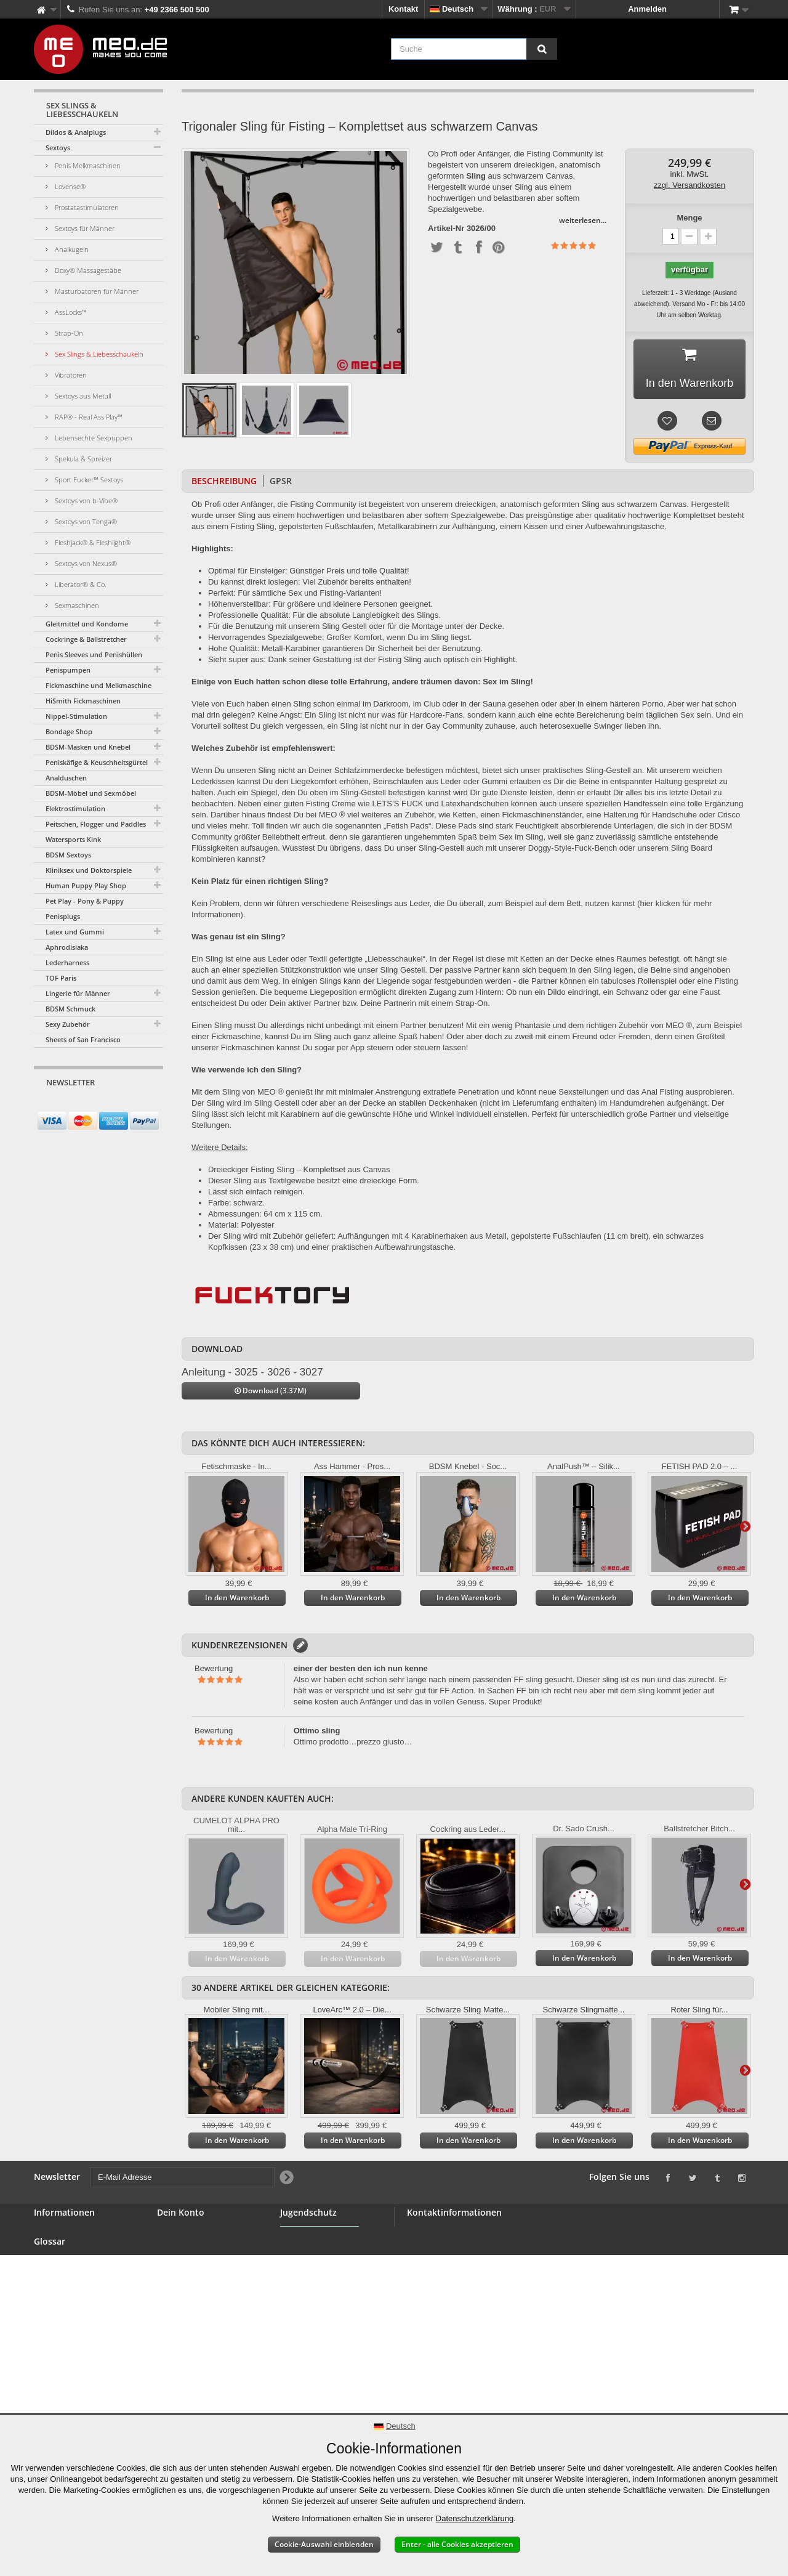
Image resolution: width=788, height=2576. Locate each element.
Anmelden (647, 9)
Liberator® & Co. (80, 584)
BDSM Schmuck (70, 1008)
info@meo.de (478, 2299)
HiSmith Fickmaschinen (83, 700)
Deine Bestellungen (194, 2233)
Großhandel (56, 2277)
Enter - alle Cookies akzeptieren (457, 2544)
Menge (689, 217)
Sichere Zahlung (65, 2318)
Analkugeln (71, 249)
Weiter (745, 1526)
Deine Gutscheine (191, 2292)
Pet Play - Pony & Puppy (85, 900)
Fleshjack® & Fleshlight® (92, 542)
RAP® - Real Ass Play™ (88, 416)
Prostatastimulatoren (86, 207)
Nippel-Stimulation (76, 716)
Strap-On (68, 333)
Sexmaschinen (76, 605)
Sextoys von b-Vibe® (85, 500)
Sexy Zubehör (68, 1024)
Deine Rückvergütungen (203, 2248)
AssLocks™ (70, 312)
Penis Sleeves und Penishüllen (94, 654)
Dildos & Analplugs (76, 132)
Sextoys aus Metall (82, 395)
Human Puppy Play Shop (86, 885)
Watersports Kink (73, 839)
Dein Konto (180, 2212)
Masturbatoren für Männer (96, 291)
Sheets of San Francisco (83, 1039)
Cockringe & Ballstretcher (86, 639)
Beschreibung (224, 481)
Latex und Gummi (75, 931)
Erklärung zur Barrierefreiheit (62, 2409)
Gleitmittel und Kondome (87, 623)
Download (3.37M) (271, 1390)
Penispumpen (68, 669)
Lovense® (69, 186)
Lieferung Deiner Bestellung (65, 2353)
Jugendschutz (307, 2269)
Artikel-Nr (446, 228)
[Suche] (541, 49)
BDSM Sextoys (68, 854)
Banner (48, 2262)
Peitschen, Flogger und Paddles (96, 823)
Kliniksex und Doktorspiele (89, 870)
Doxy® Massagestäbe (87, 270)
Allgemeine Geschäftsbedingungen (78, 2298)
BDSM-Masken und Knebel (88, 746)
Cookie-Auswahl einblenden (324, 2544)
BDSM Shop (56, 2248)
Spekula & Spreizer (82, 458)
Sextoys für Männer (84, 228)
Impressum (55, 2388)
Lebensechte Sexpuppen (92, 437)
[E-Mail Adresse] (88, 1105)
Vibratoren (70, 374)
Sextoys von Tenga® (85, 521)
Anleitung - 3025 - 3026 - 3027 (252, 1372)
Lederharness (67, 962)
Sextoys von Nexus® (85, 563)
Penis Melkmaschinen (87, 165)
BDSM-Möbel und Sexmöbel (91, 793)
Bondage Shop (69, 731)
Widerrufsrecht (62, 2333)
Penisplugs (63, 916)
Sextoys (58, 147)
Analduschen (66, 777)
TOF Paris (61, 977)
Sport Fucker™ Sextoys (88, 479)
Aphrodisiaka (67, 947)
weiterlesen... (582, 220)
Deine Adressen (187, 2262)
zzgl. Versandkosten (689, 185)
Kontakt (403, 9)
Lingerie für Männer (78, 993)
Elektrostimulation (75, 808)
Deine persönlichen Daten (206, 2277)
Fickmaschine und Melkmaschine (98, 685)
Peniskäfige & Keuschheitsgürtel (97, 762)
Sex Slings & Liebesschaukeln (98, 353)
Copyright (52, 2373)
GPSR (281, 481)
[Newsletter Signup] (150, 1106)
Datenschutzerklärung (474, 2518)
